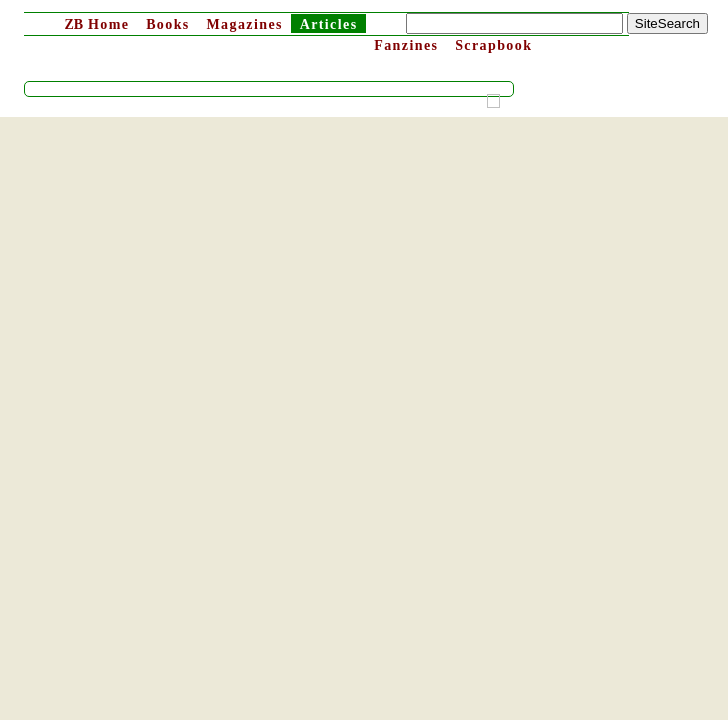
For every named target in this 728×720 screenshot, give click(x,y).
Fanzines (406, 45)
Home (96, 24)
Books (168, 24)
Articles (329, 24)
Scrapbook (493, 45)
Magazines (244, 24)
